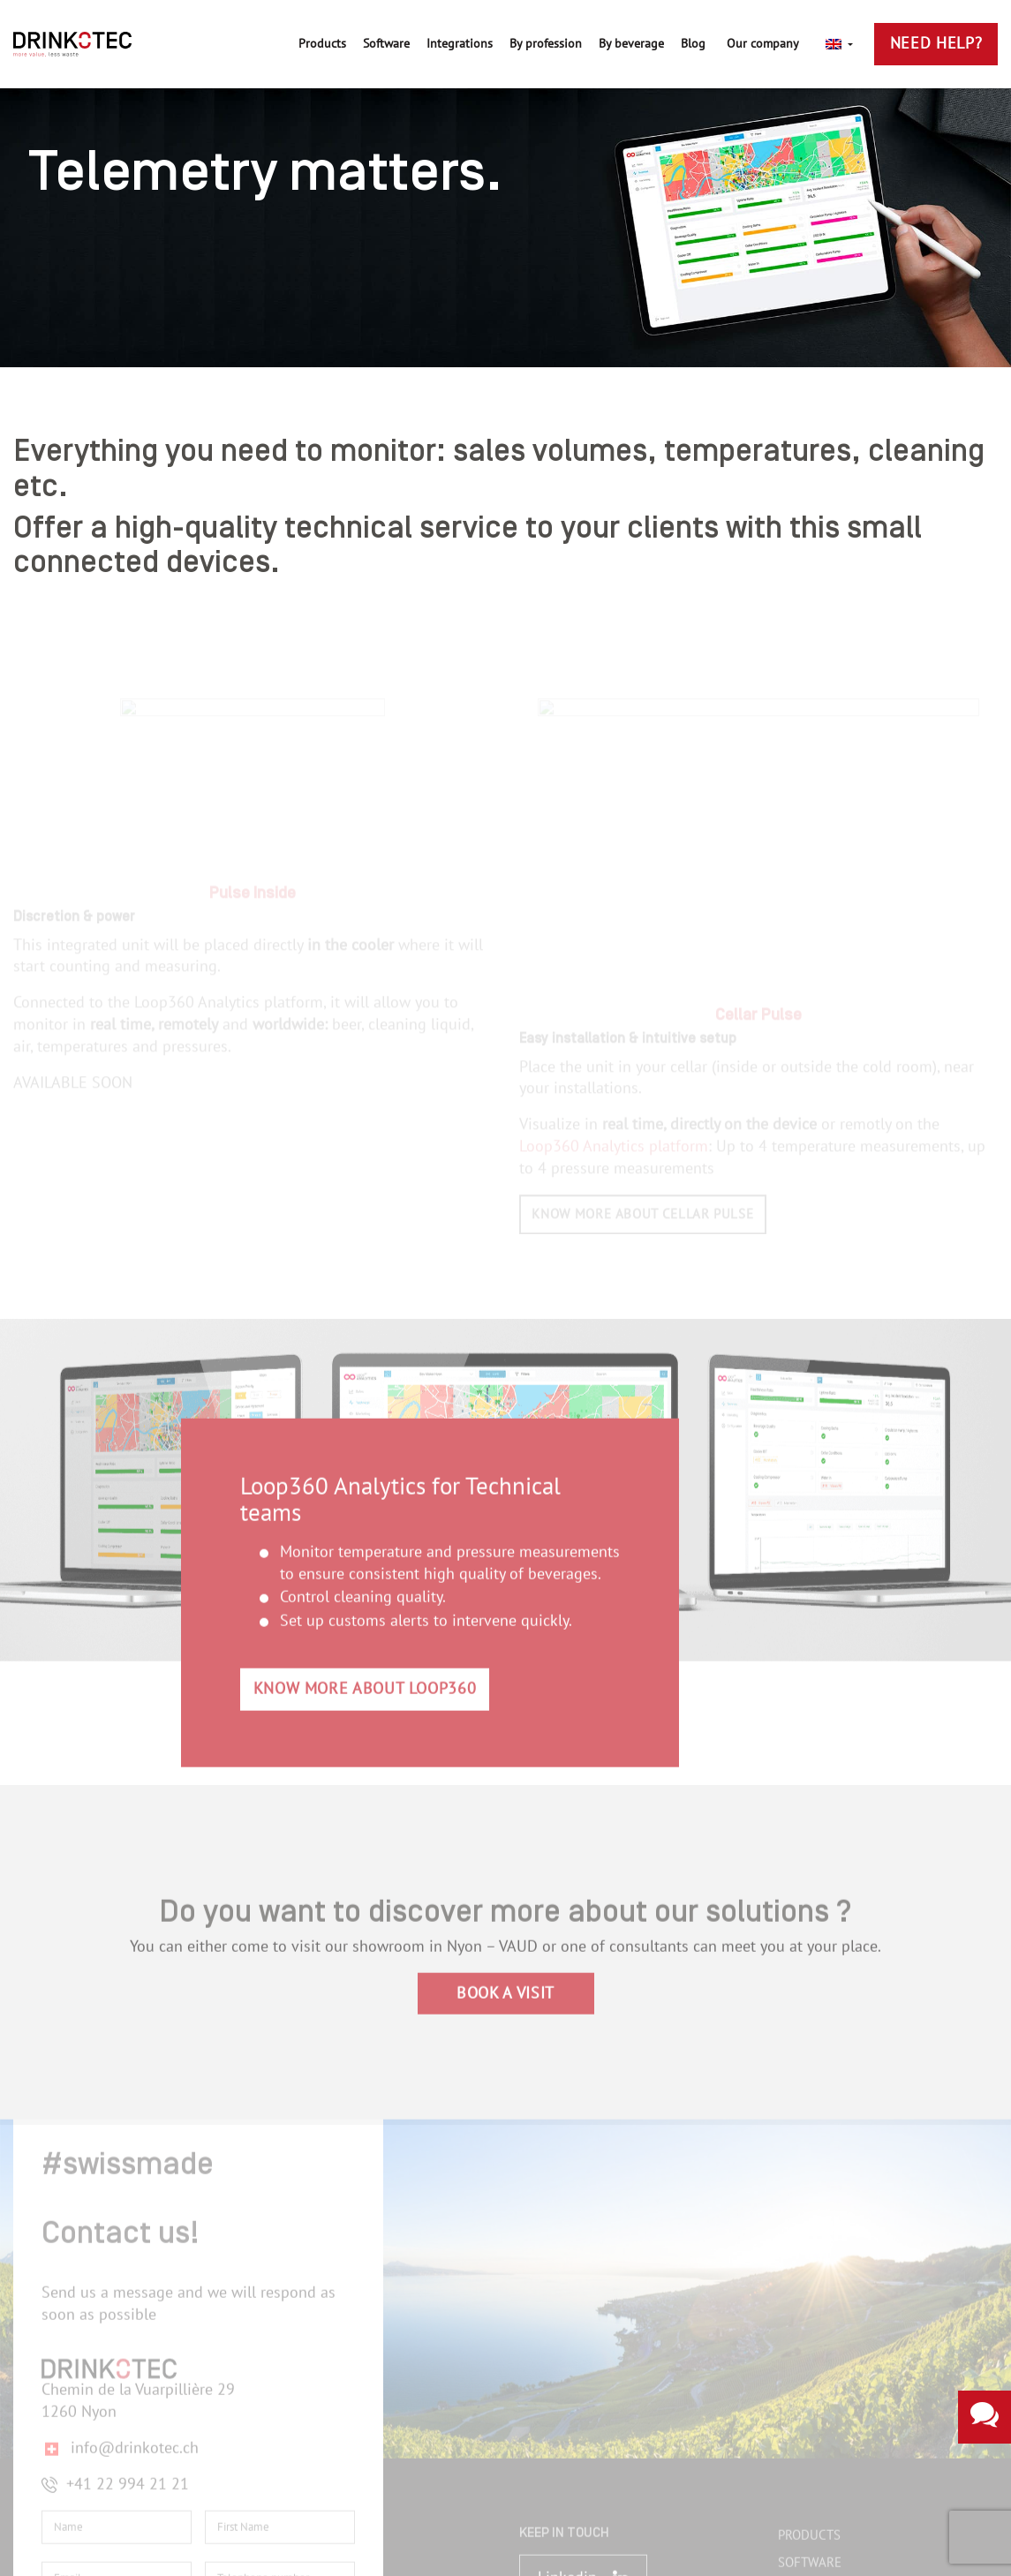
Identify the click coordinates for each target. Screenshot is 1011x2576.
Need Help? (936, 43)
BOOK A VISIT (505, 1985)
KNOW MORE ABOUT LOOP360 (365, 1681)
